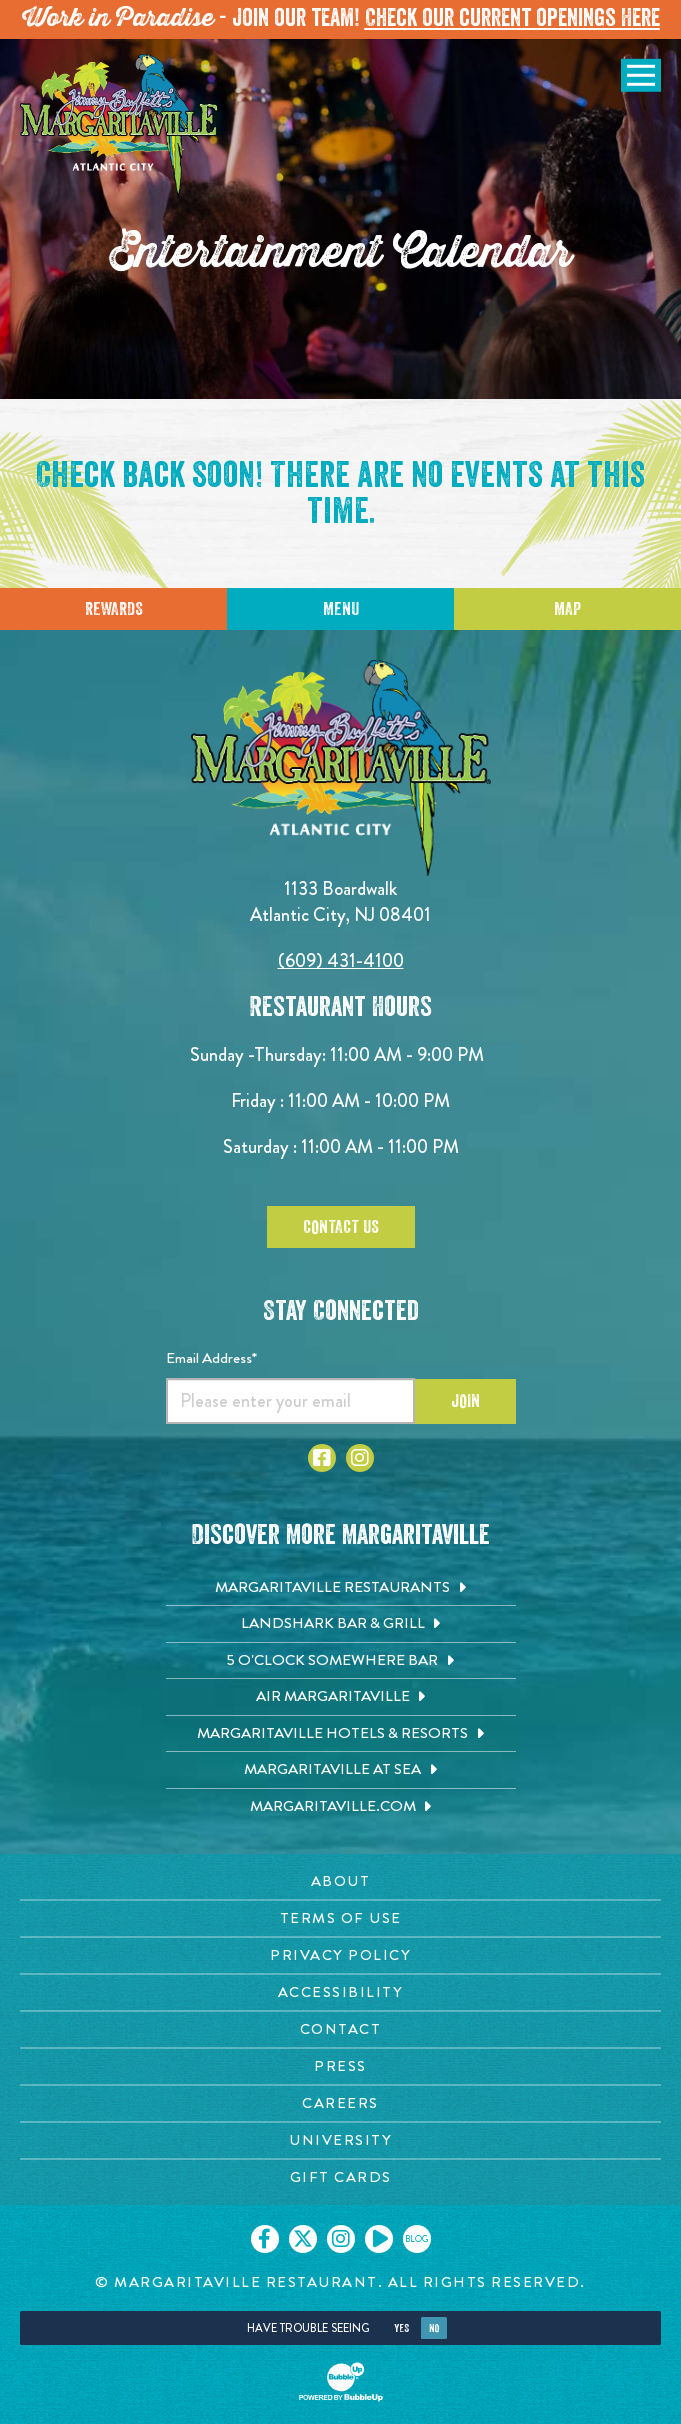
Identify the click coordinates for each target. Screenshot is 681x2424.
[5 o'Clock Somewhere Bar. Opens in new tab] (341, 1661)
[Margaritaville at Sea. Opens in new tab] (341, 1770)
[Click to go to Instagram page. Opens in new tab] (360, 1458)
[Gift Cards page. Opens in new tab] (340, 2177)
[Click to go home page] (120, 126)
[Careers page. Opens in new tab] (340, 2103)
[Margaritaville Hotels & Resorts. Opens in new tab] (341, 1734)
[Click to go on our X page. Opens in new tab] (303, 2239)
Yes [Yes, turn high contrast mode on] (401, 2328)
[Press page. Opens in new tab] (340, 2066)
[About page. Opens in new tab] (340, 1881)
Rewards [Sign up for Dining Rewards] (114, 609)
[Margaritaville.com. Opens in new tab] (341, 1807)
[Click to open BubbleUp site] (341, 2382)
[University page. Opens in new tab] (340, 2140)
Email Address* (211, 1358)
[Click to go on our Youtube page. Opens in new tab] (379, 2239)
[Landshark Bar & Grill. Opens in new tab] (341, 1624)
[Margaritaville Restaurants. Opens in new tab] (341, 1588)
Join (465, 1401)
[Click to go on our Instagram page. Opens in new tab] (341, 2239)
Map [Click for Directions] (567, 609)
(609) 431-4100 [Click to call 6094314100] (341, 960)
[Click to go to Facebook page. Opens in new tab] (322, 1458)
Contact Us (341, 1227)
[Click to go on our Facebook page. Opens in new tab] (265, 2239)
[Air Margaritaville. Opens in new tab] (341, 1697)
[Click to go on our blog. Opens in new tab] (417, 2239)
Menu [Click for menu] (341, 609)
